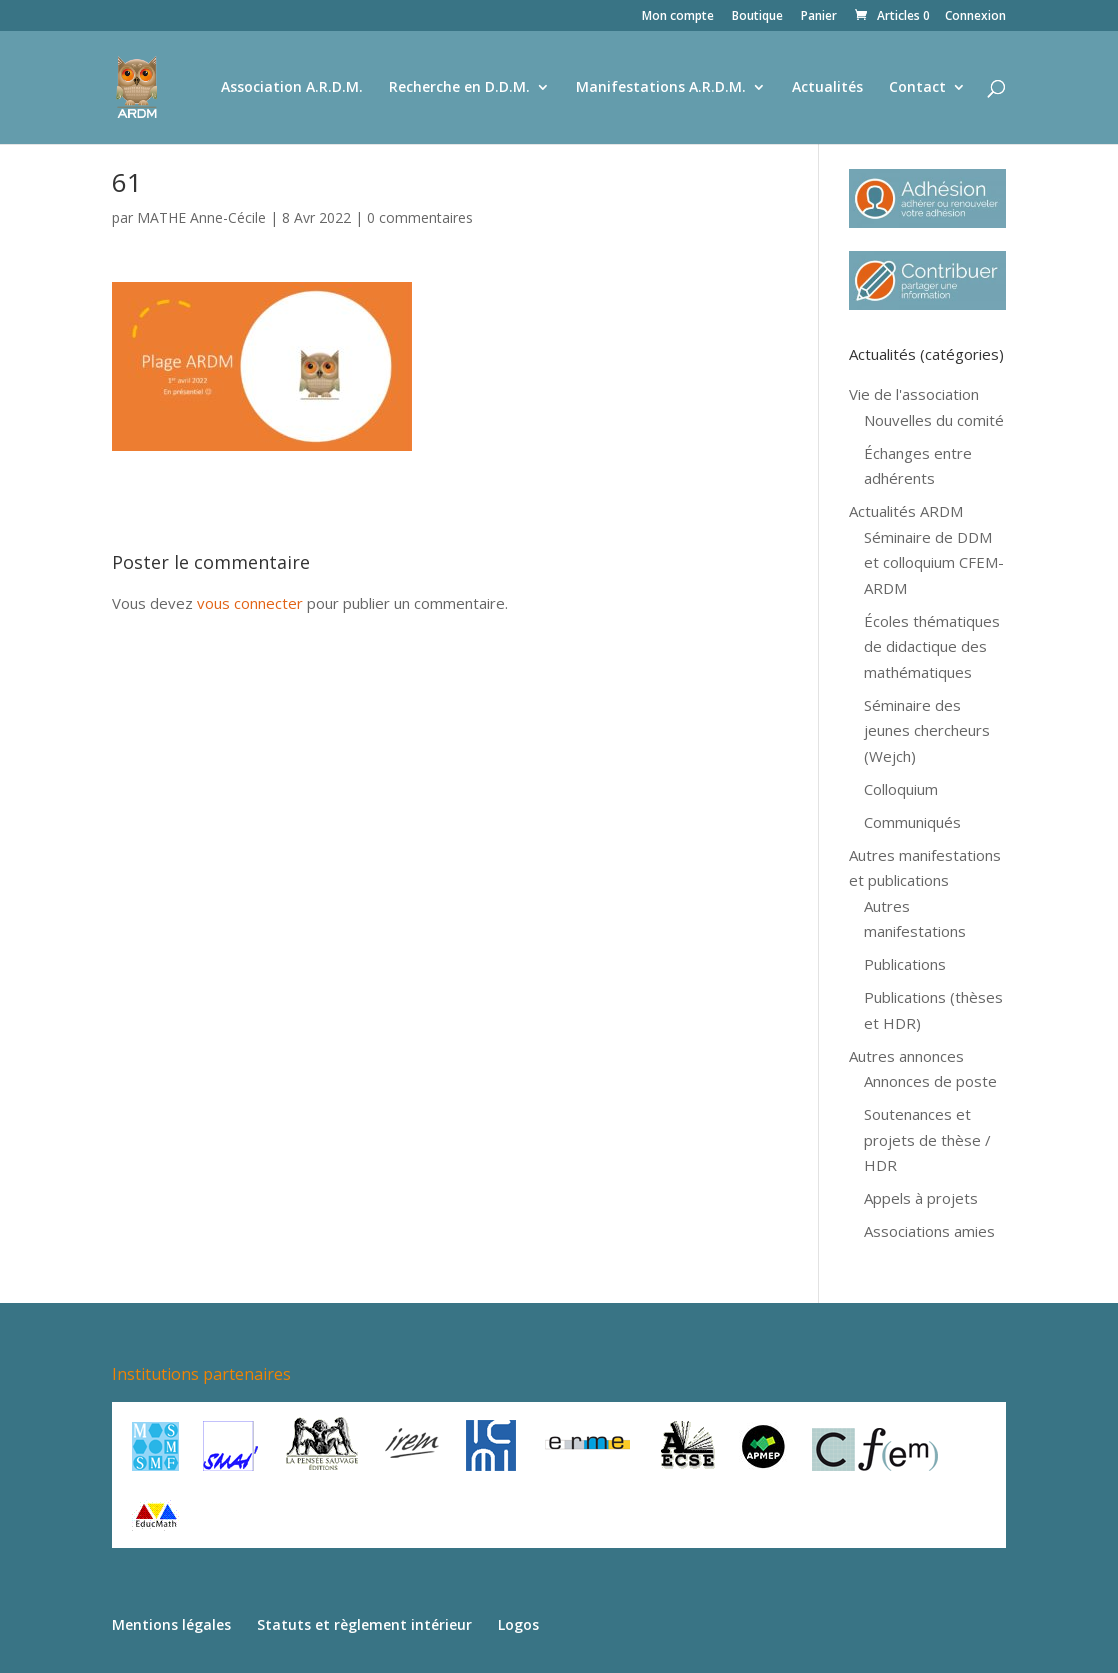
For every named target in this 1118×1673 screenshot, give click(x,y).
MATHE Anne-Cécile (201, 217)
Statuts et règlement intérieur (364, 1624)
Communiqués (912, 822)
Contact (917, 88)
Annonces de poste (930, 1081)
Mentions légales (171, 1624)
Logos (518, 1624)
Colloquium (901, 789)
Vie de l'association (914, 394)
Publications (905, 964)
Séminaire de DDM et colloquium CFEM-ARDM (934, 562)
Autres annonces (906, 1056)
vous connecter (250, 603)
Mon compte (678, 17)
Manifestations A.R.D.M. (661, 88)
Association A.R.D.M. (292, 88)
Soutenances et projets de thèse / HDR (927, 1139)
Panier (819, 17)
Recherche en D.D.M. (459, 88)
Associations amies (929, 1231)
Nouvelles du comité (934, 420)
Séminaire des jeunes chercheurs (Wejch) (927, 730)
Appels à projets (921, 1198)
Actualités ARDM (906, 511)
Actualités (827, 88)
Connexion (975, 17)
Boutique (757, 17)
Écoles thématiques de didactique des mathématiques (932, 646)
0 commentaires (420, 217)
